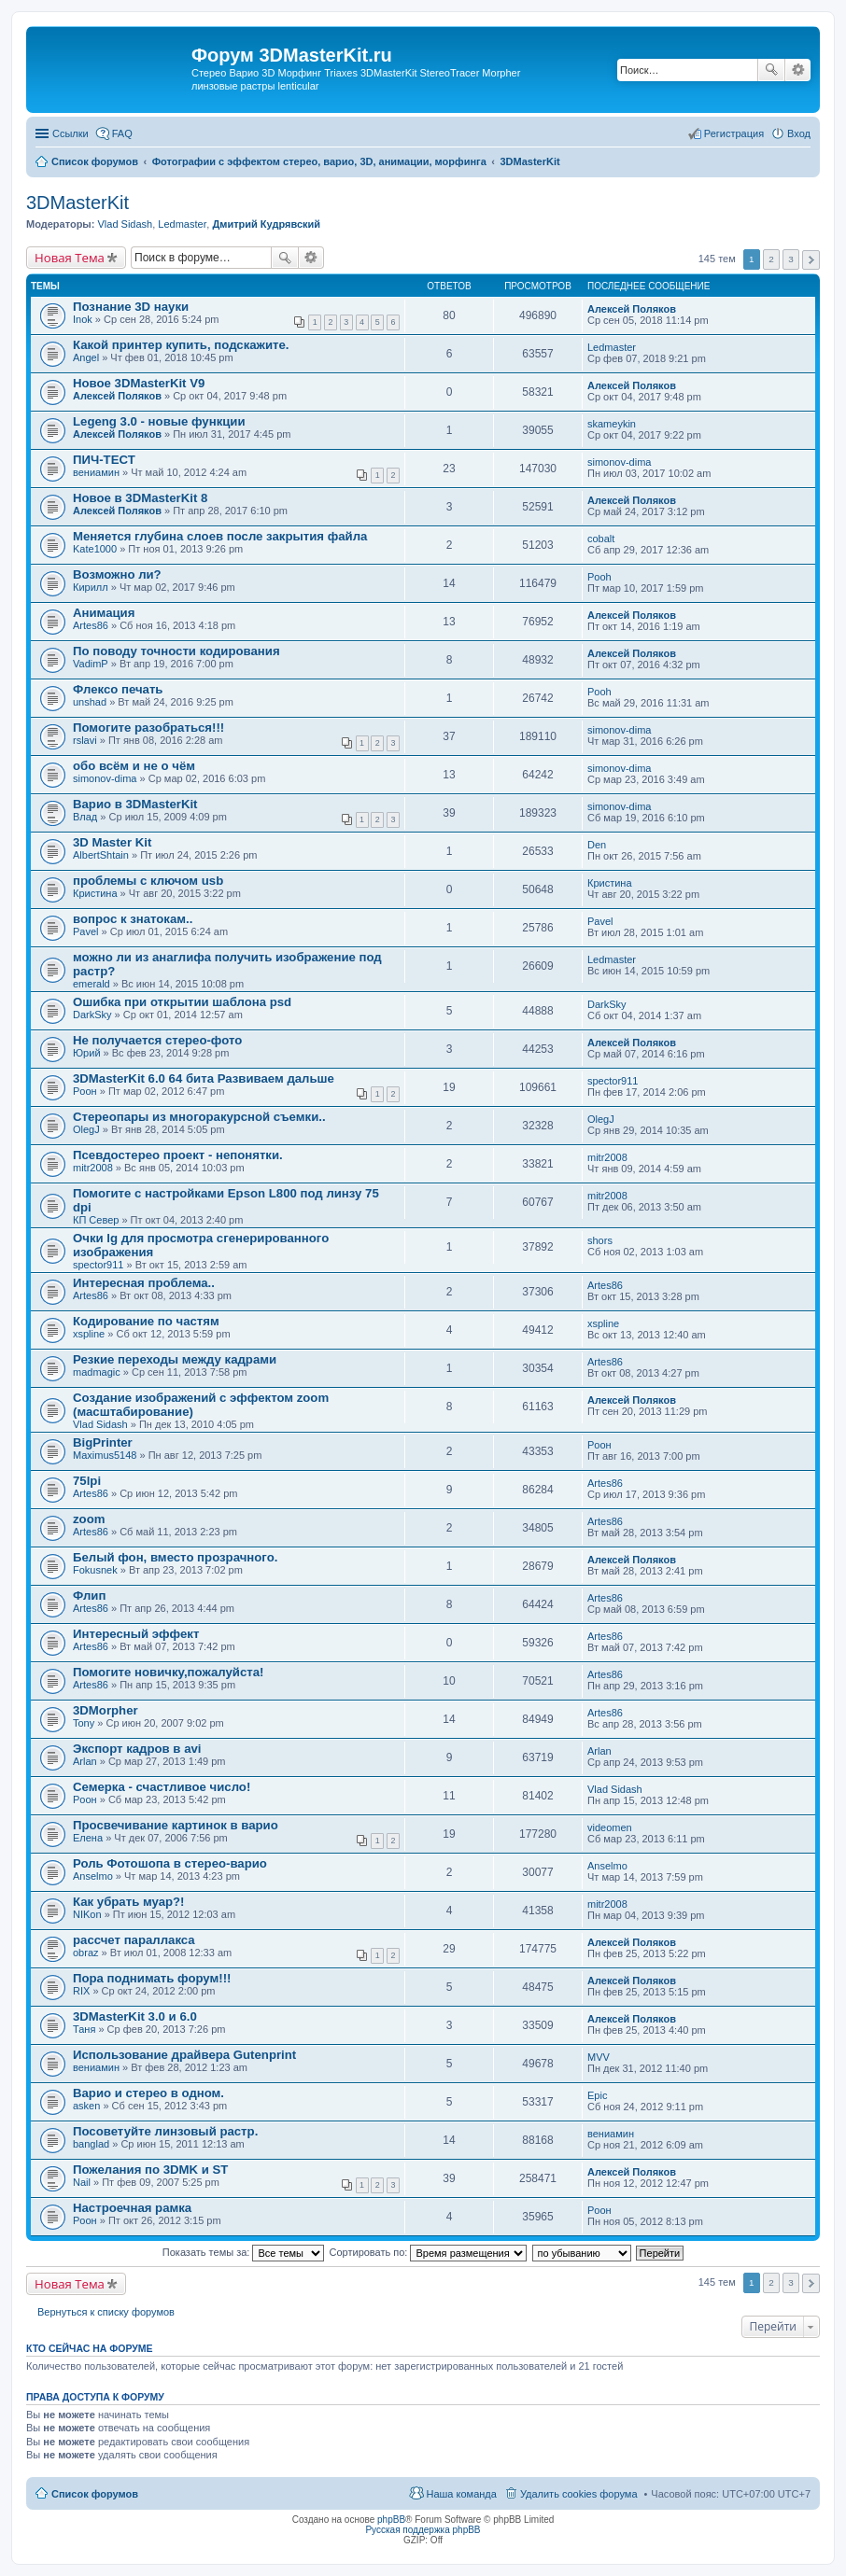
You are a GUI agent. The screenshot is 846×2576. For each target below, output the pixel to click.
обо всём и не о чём (134, 766)
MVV (598, 2057)
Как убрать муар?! (129, 1902)
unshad (89, 701)
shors (600, 1240)
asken (86, 2105)
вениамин (96, 472)
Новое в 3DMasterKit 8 (140, 498)
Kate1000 (95, 548)
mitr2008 (93, 1167)
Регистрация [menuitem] (734, 133)
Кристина (95, 893)
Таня (84, 2029)
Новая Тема (70, 257)
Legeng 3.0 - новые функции (159, 421)
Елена (88, 1837)
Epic (597, 2095)
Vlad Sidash (124, 224)
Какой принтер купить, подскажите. (181, 345)
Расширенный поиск (798, 70)
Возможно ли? (117, 574)
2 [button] (771, 259)
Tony (83, 1723)
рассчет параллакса (134, 1940)
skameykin (611, 423)
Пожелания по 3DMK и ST (150, 2170)
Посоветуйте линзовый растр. (165, 2131)
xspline (89, 1333)
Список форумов (94, 2493)
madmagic (96, 1372)
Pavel (86, 931)
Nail (82, 2182)
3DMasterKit (77, 202)
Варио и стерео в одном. (148, 2093)
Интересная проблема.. (144, 1283)
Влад (85, 816)
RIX (81, 1990)
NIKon (87, 1914)
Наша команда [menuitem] (461, 2493)
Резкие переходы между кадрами (174, 1359)
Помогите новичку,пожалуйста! (168, 1672)
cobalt (600, 538)
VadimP (90, 663)
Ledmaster (182, 224)
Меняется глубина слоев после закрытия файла (220, 536)
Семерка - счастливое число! (161, 1787)
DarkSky (92, 1014)
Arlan (85, 1761)
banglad (91, 2143)
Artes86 (90, 625)
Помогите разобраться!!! (148, 728)
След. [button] (811, 260)
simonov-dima (619, 462)
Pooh (599, 576)
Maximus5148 (104, 1455)
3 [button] (791, 259)
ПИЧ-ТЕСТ (104, 460)
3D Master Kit (112, 842)
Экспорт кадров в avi (137, 1749)
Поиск (771, 70)
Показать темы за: (243, 2252)
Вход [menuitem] (799, 133)
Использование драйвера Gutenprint (184, 2055)
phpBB (391, 2519)
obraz (86, 1952)
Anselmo (93, 1876)
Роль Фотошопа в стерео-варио (170, 1863)
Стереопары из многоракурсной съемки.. (199, 1117)
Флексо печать (117, 689)
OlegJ (86, 1129)
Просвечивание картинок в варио (175, 1825)
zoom (89, 1519)
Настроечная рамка (132, 2208)
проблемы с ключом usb (148, 881)
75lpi (87, 1481)
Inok (82, 319)
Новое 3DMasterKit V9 (138, 383)
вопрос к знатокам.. (132, 919)
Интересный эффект (136, 1634)
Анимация (103, 613)
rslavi (85, 740)
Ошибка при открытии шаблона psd (182, 1002)
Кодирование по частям (146, 1321)
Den (596, 844)
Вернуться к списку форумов (106, 2311)
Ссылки (70, 133)
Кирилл (90, 587)
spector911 (612, 1080)
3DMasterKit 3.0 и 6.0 (135, 2016)
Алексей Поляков (631, 309)
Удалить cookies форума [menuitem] (579, 2493)
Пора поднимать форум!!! (152, 1978)
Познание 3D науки (131, 307)
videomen (609, 1827)
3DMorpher (105, 1710)
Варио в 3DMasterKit (135, 804)
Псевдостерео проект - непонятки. (178, 1155)
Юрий (87, 1052)
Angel (86, 357)
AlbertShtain (101, 855)
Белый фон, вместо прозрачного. (175, 1557)
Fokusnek (95, 1569)
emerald (91, 983)
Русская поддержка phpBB (422, 2530)
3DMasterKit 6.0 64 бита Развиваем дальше (203, 1078)
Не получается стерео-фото (157, 1040)
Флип (89, 1596)
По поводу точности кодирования (176, 651)
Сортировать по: (429, 2252)
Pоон (85, 1091)
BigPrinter (103, 1442)
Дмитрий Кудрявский (266, 224)
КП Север (96, 1219)
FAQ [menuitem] (122, 133)
